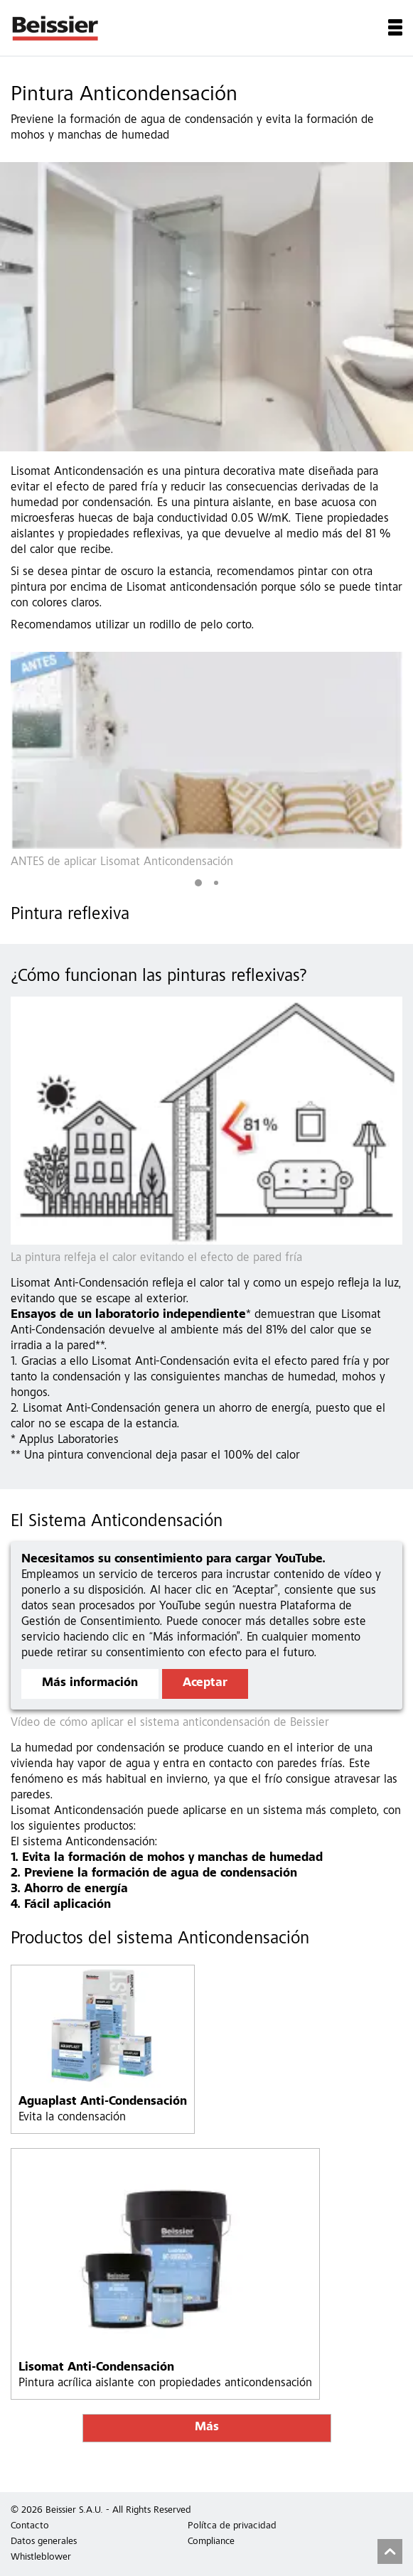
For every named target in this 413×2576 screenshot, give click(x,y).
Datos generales (44, 2542)
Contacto (30, 2526)
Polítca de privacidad (232, 2526)
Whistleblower (41, 2557)
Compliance (211, 2542)
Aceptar (205, 1684)
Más (207, 2428)
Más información (90, 1684)
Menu (395, 27)
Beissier (56, 27)
